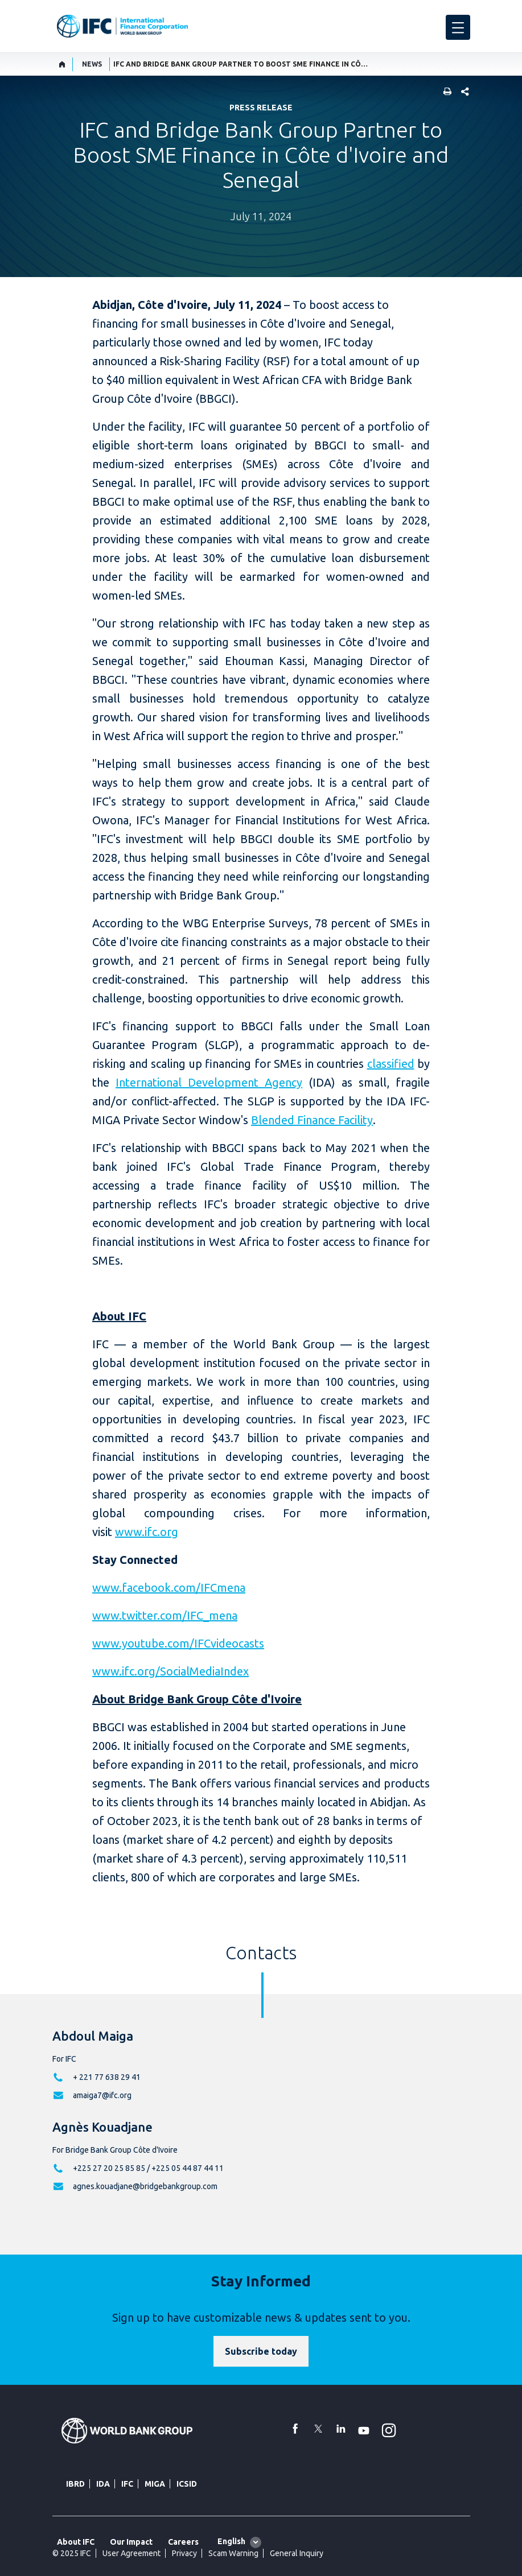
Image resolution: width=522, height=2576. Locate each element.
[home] (62, 64)
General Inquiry (296, 2553)
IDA (103, 2483)
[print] (445, 92)
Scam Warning (233, 2553)
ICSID (186, 2483)
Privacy (184, 2553)
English (231, 2541)
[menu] (458, 27)
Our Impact (131, 2541)
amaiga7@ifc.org (102, 2095)
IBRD (75, 2483)
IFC (127, 2483)
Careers (183, 2541)
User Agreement (131, 2553)
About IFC (75, 2541)
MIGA (155, 2483)
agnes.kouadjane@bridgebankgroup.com (145, 2186)
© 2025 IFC (71, 2553)
